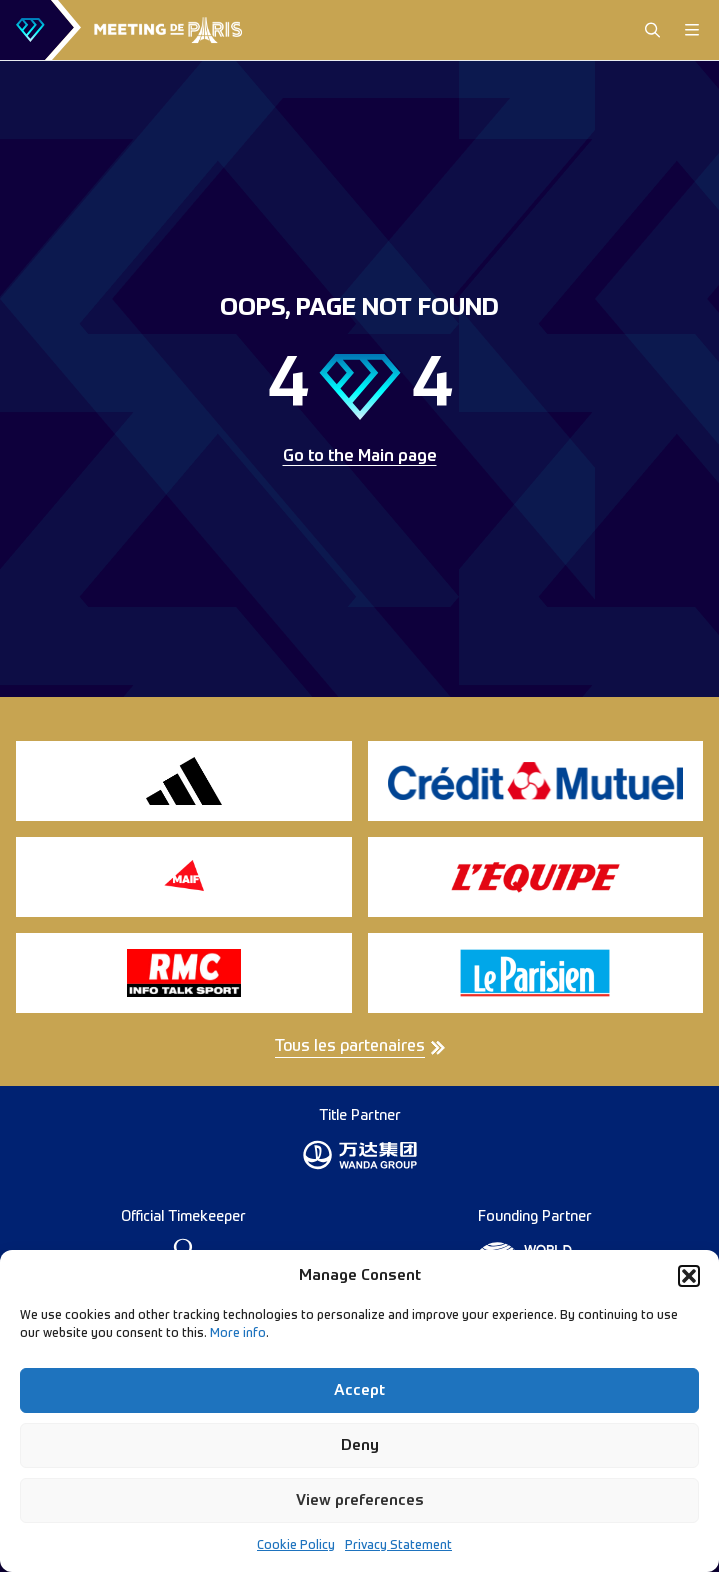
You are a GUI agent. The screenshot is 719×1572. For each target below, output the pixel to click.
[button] (689, 1276)
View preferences (360, 1500)
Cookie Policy (296, 1546)
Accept (359, 1390)
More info (238, 1334)
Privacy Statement (398, 1546)
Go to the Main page (360, 457)
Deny (360, 1445)
